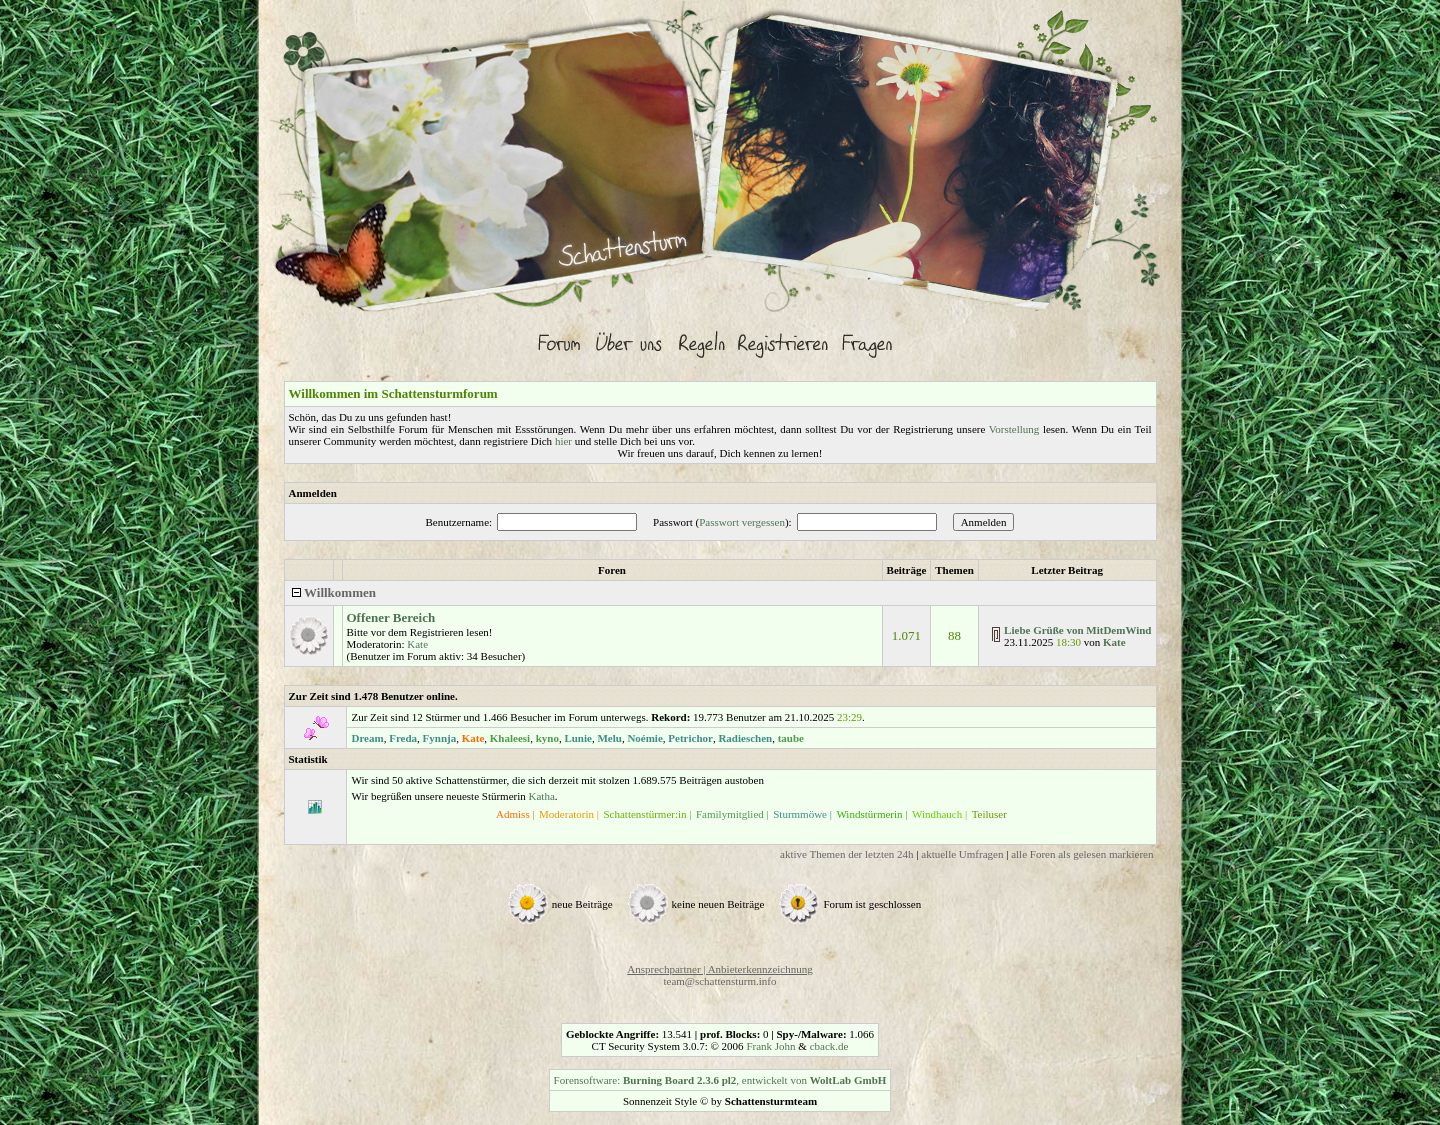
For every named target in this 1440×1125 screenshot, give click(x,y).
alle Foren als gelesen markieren (1082, 854)
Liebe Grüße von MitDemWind (1077, 630)
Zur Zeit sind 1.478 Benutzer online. (373, 696)
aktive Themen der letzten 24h (847, 854)
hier (563, 441)
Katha (542, 796)
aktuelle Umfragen (962, 854)
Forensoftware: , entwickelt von (720, 1080)
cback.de (829, 1046)
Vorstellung (1014, 429)
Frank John (770, 1046)
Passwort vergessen (742, 522)
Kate (417, 644)
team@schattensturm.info (719, 981)
